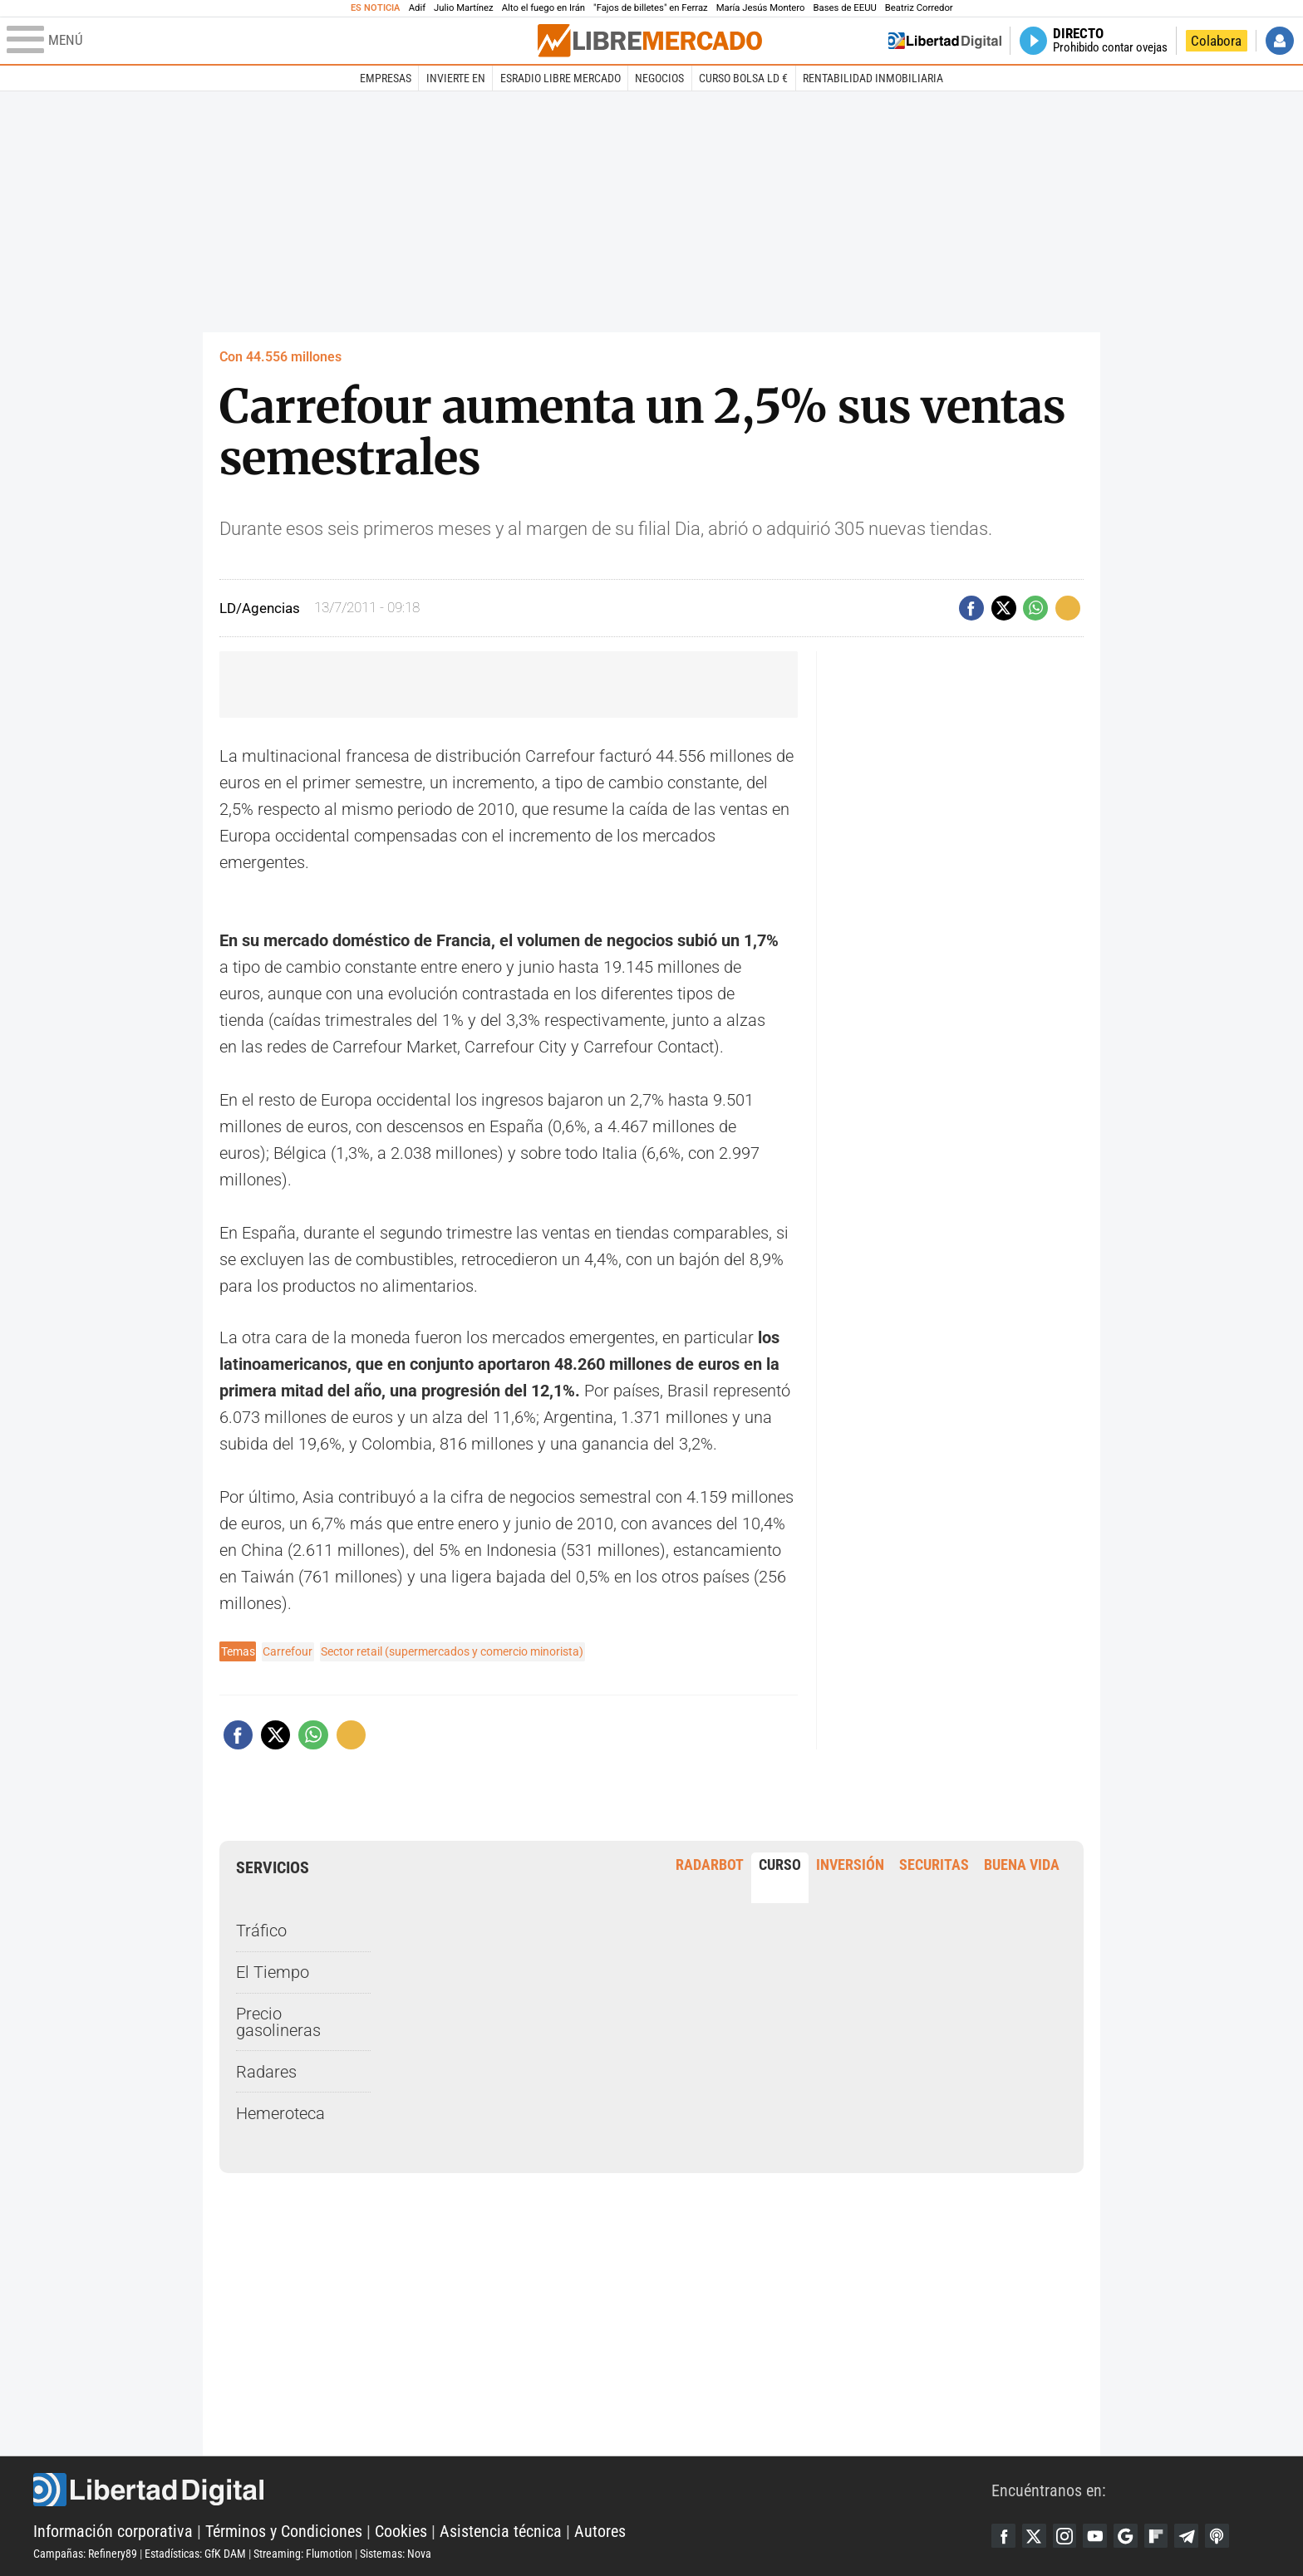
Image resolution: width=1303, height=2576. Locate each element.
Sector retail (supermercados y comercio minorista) (452, 1651)
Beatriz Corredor (919, 7)
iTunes (1224, 2535)
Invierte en (455, 78)
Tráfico (261, 1931)
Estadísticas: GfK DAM (195, 2553)
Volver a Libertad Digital (944, 41)
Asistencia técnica (501, 2531)
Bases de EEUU (845, 7)
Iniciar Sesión (1280, 41)
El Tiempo (272, 1972)
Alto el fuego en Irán (543, 7)
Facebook (1003, 2535)
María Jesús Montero (760, 7)
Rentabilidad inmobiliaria (873, 78)
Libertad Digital (512, 2489)
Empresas (385, 78)
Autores (600, 2531)
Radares (266, 2072)
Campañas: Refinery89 (85, 2553)
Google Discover (1130, 2535)
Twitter (1035, 2535)
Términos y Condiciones (283, 2531)
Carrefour (287, 1651)
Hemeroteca (280, 2112)
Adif (417, 7)
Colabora (1216, 40)
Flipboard (1161, 2535)
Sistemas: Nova (395, 2553)
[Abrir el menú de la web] (270, 41)
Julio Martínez (464, 7)
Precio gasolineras (278, 2022)
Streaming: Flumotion (302, 2553)
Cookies (401, 2531)
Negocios (659, 78)
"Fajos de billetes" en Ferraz (650, 7)
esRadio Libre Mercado (560, 78)
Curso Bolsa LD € (743, 78)
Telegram (1193, 2535)
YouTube (1098, 2535)
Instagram (1067, 2535)
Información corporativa (113, 2531)
